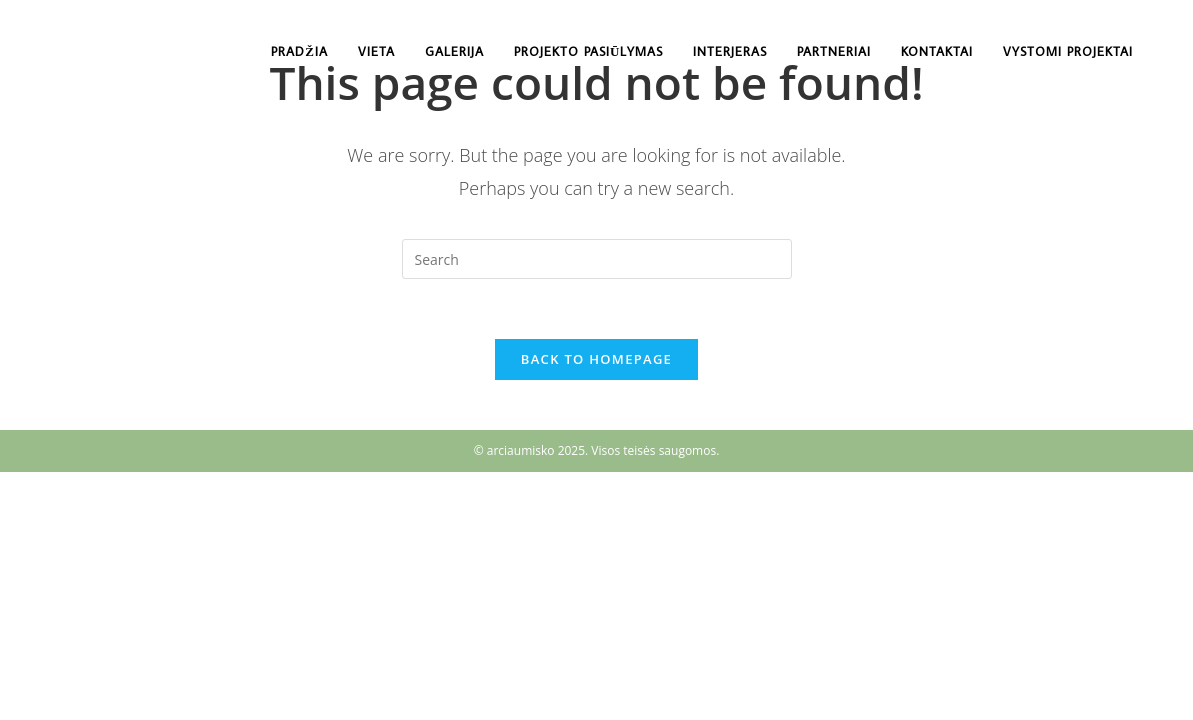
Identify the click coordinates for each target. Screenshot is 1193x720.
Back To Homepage (596, 359)
